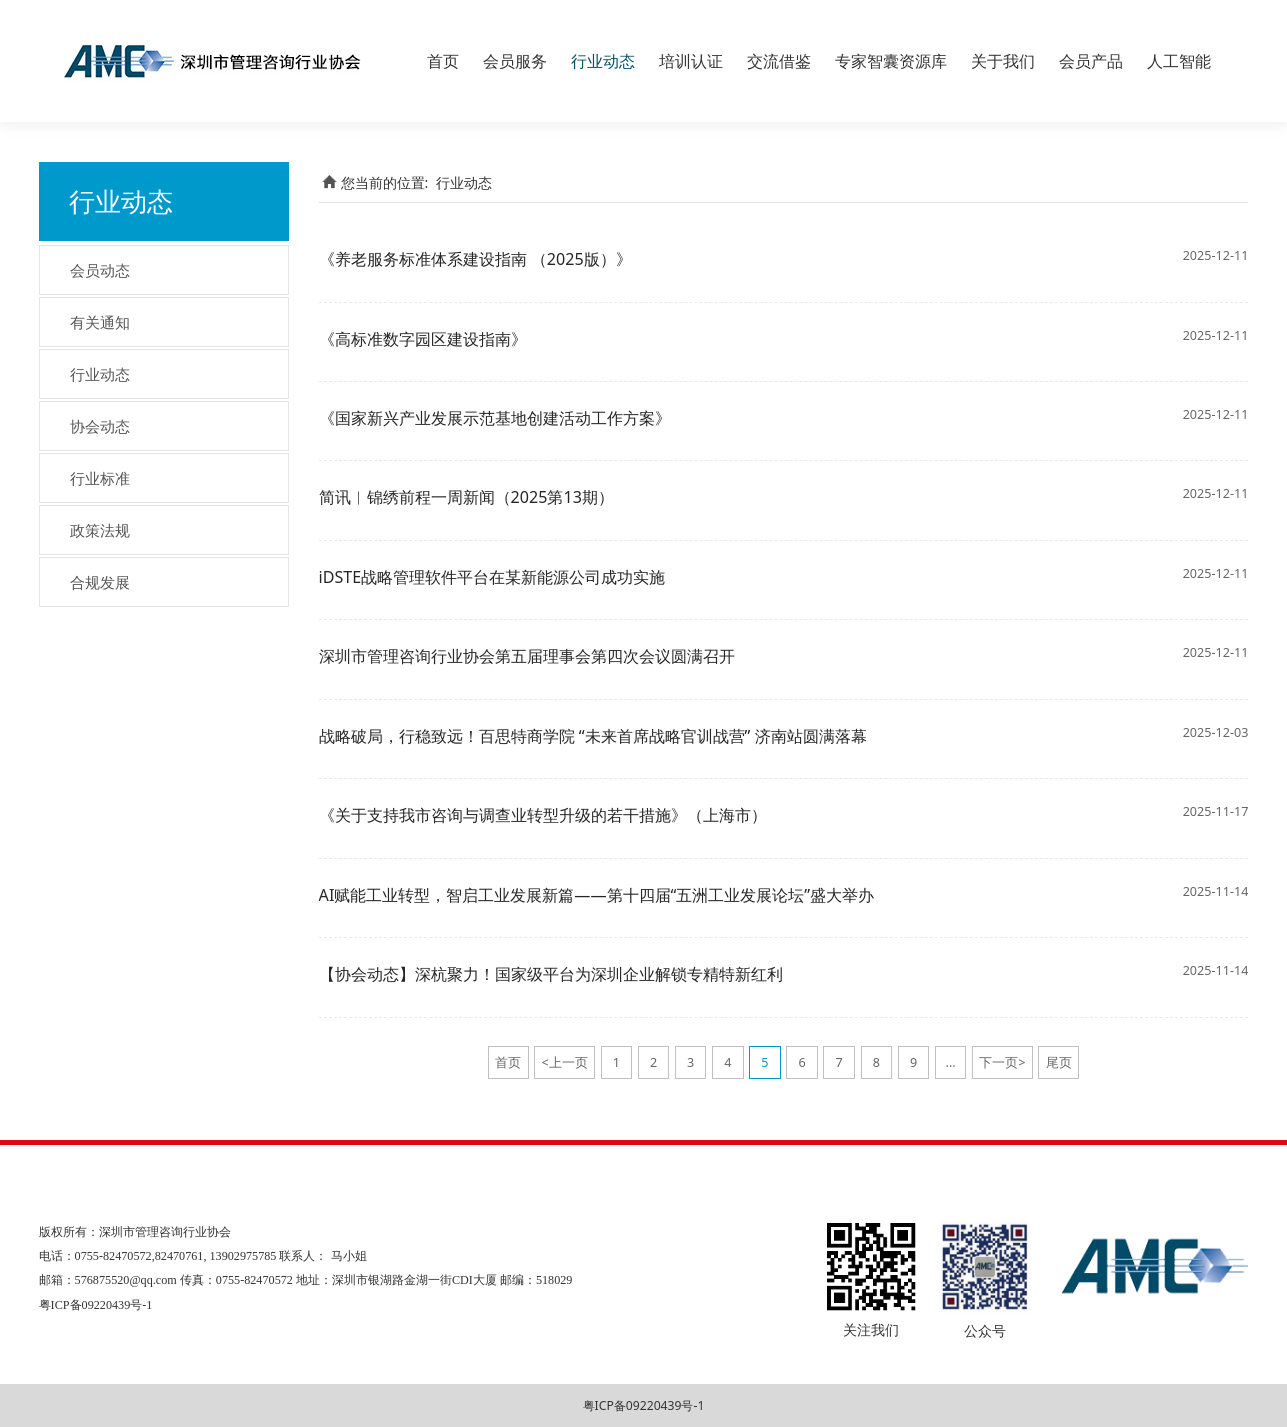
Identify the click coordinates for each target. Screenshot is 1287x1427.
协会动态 (100, 426)
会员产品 (1091, 61)
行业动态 (603, 61)
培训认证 (691, 61)
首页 (443, 61)
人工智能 (1179, 61)
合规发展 (100, 582)
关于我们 (1003, 61)
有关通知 (100, 322)
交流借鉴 (779, 61)
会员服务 (515, 61)
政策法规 (100, 530)
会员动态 (100, 270)
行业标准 (100, 478)
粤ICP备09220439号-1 (644, 1405)
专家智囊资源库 (891, 61)
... (951, 1062)
